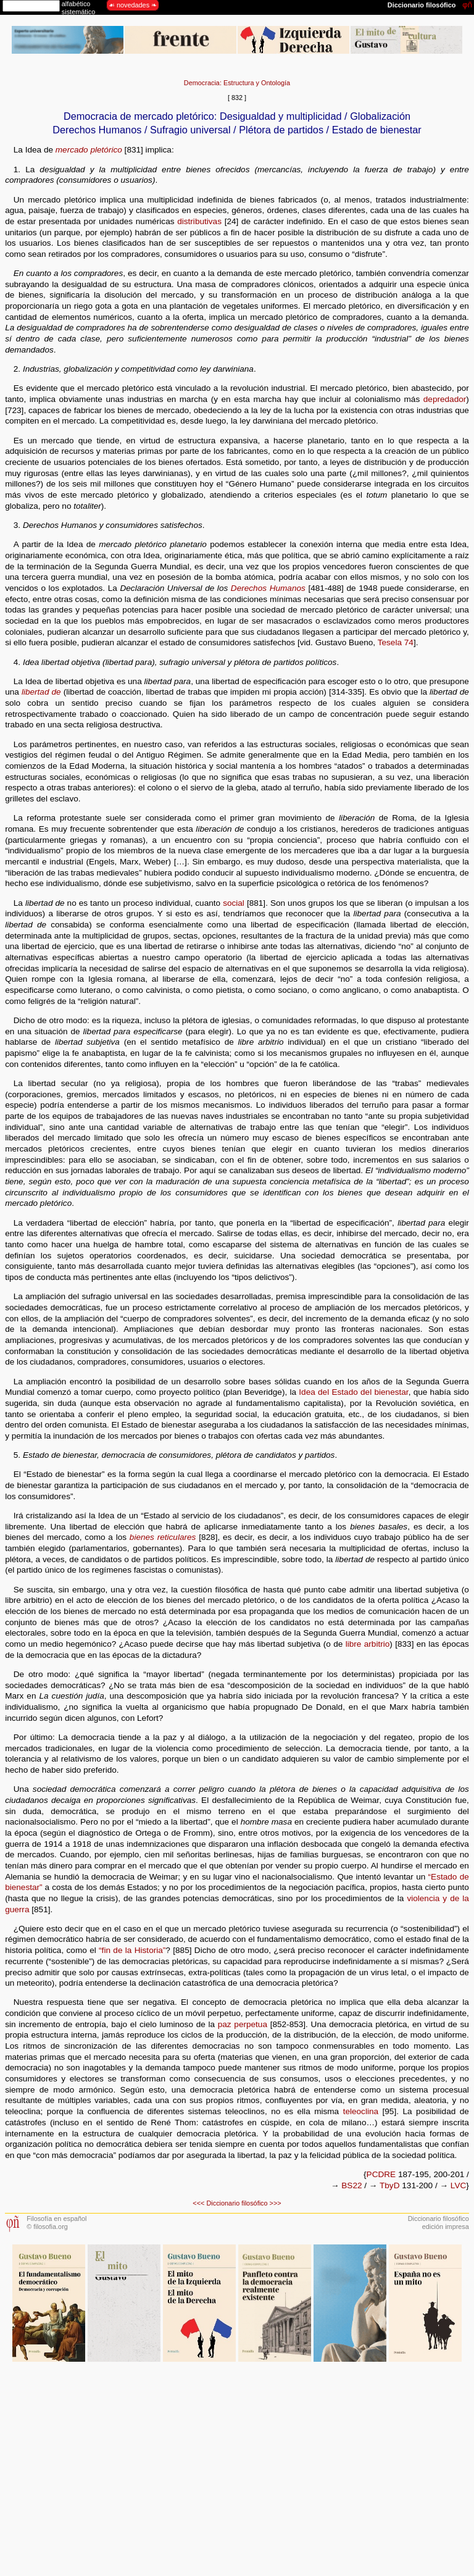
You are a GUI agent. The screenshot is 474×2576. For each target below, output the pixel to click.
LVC (458, 2185)
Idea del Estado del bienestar (353, 1392)
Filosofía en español (56, 2218)
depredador (445, 399)
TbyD (389, 2185)
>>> (275, 2203)
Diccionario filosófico (236, 2203)
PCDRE (381, 2174)
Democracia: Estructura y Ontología (237, 82)
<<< (198, 2203)
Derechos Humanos (268, 588)
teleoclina (360, 2111)
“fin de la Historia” (132, 1950)
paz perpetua (242, 2024)
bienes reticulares (163, 1537)
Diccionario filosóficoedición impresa (438, 2222)
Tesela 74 (396, 642)
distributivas (199, 221)
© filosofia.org (47, 2226)
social (233, 903)
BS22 (351, 2185)
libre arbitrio (368, 1644)
